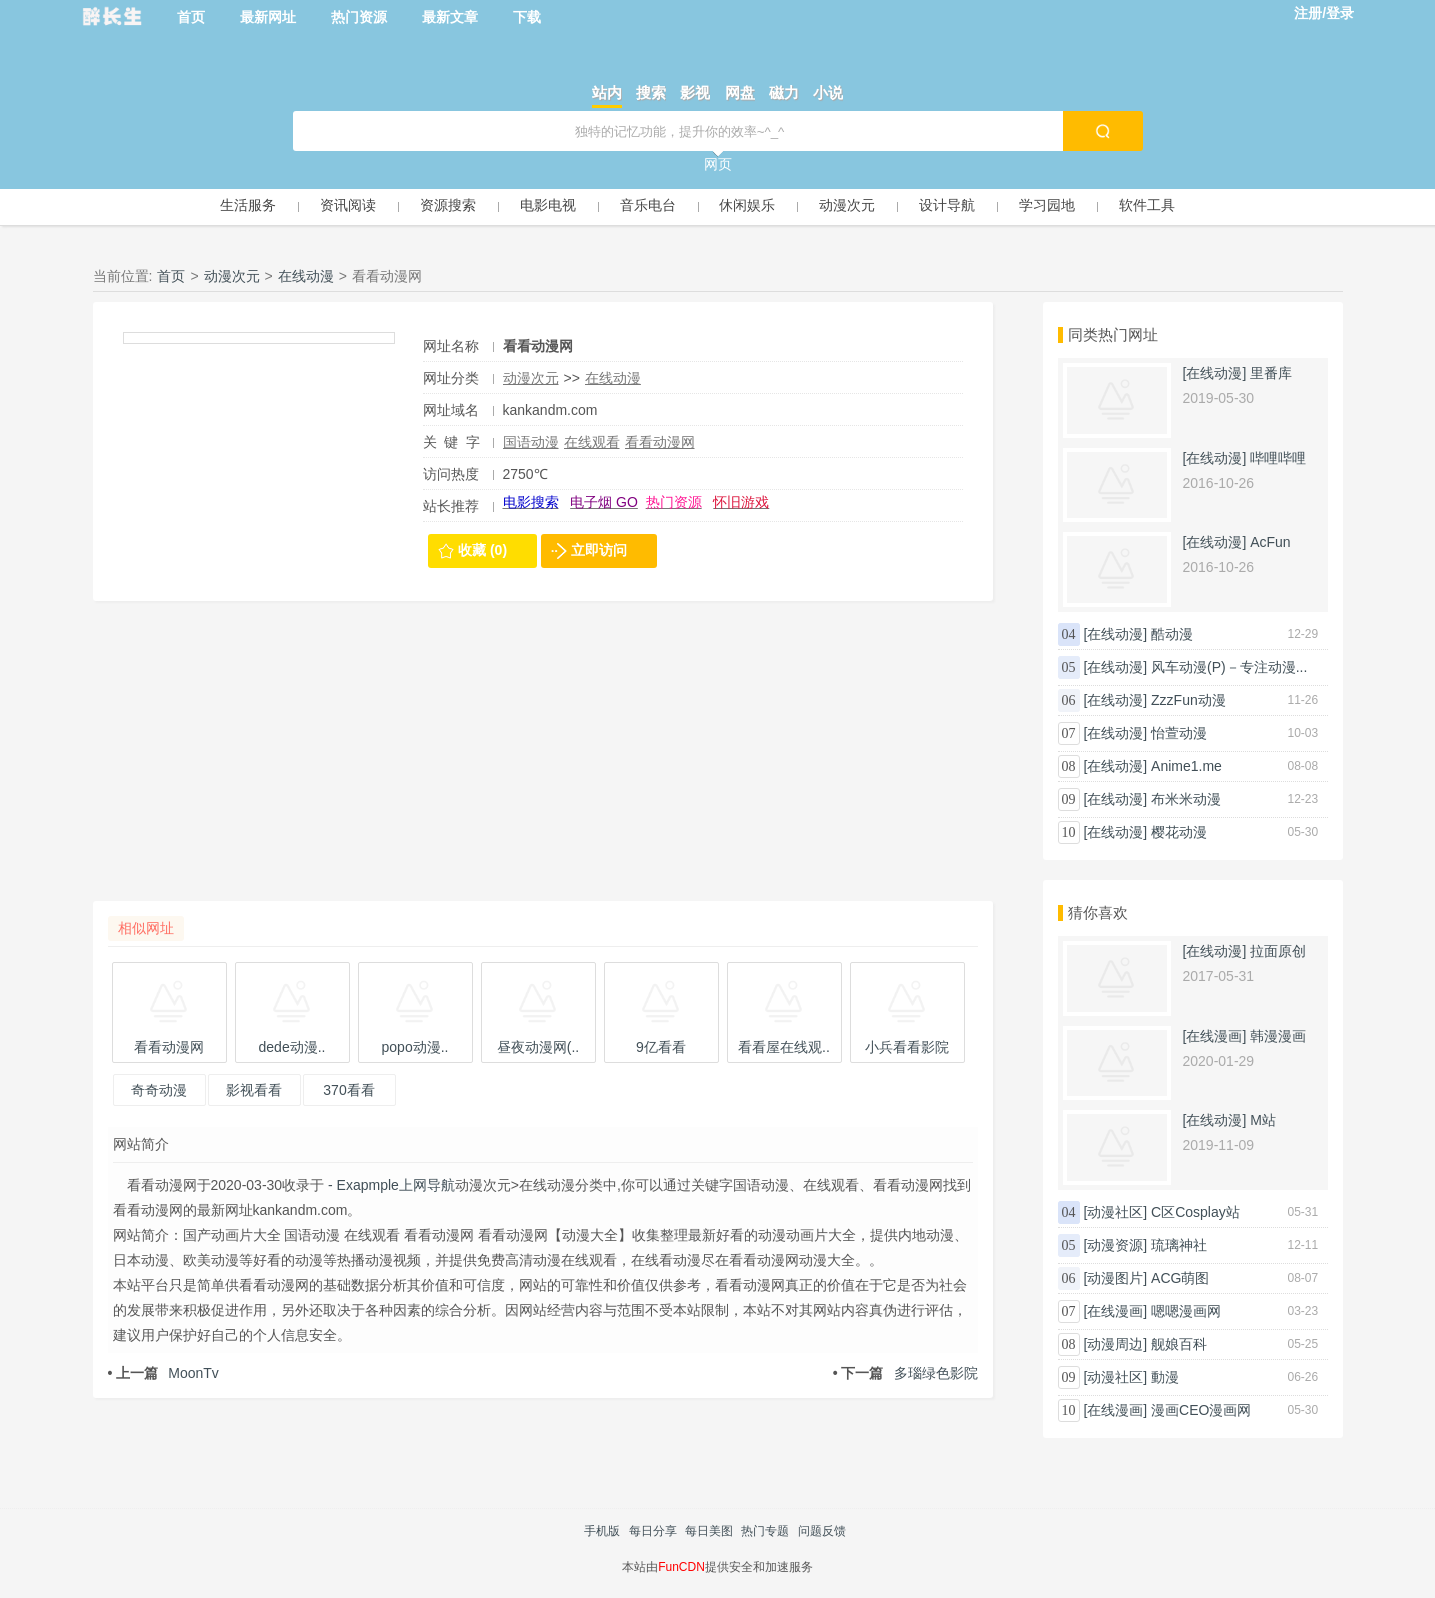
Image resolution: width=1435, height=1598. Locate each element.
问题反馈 (822, 1531)
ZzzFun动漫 (1188, 700)
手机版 (602, 1531)
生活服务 (248, 205)
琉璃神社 (1179, 1245)
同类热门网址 (1113, 334)
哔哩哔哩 (1278, 458)
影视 (695, 92)
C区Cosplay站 (1195, 1212)
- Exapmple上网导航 (389, 1185)
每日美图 (709, 1531)
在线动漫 (306, 276)
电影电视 (548, 205)
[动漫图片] (1115, 1278)
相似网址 (146, 928)
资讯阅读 (348, 205)
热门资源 (359, 17)
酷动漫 (1172, 634)
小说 (828, 92)
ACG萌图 (1180, 1278)
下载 (527, 17)
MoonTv (163, 1373)
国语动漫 (531, 442)
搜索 (651, 92)
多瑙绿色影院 (905, 1373)
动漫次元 (847, 205)
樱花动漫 (1179, 832)
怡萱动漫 (1179, 733)
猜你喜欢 (1098, 912)
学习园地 (1047, 205)
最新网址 (268, 17)
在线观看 (592, 442)
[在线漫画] (1215, 1036)
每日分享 (653, 1531)
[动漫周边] (1115, 1344)
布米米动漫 (1186, 799)
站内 (607, 92)
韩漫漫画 (1278, 1036)
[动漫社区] (1115, 1212)
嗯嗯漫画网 (1186, 1311)
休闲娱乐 (747, 205)
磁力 (784, 92)
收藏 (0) (482, 550)
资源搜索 (448, 205)
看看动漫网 (660, 442)
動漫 (1165, 1377)
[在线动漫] (1215, 373)
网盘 (740, 92)
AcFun (1270, 542)
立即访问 (599, 550)
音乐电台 (648, 205)
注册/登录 (1324, 13)
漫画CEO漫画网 (1201, 1410)
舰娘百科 (1179, 1344)
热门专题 (765, 1531)
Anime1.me (1186, 766)
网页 (718, 164)
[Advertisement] (543, 761)
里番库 (1271, 373)
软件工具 (1147, 205)
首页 (191, 17)
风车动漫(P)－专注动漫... (1229, 667)
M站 (1263, 1120)
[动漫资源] (1115, 1245)
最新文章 (450, 17)
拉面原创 (1278, 951)
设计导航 (947, 205)
